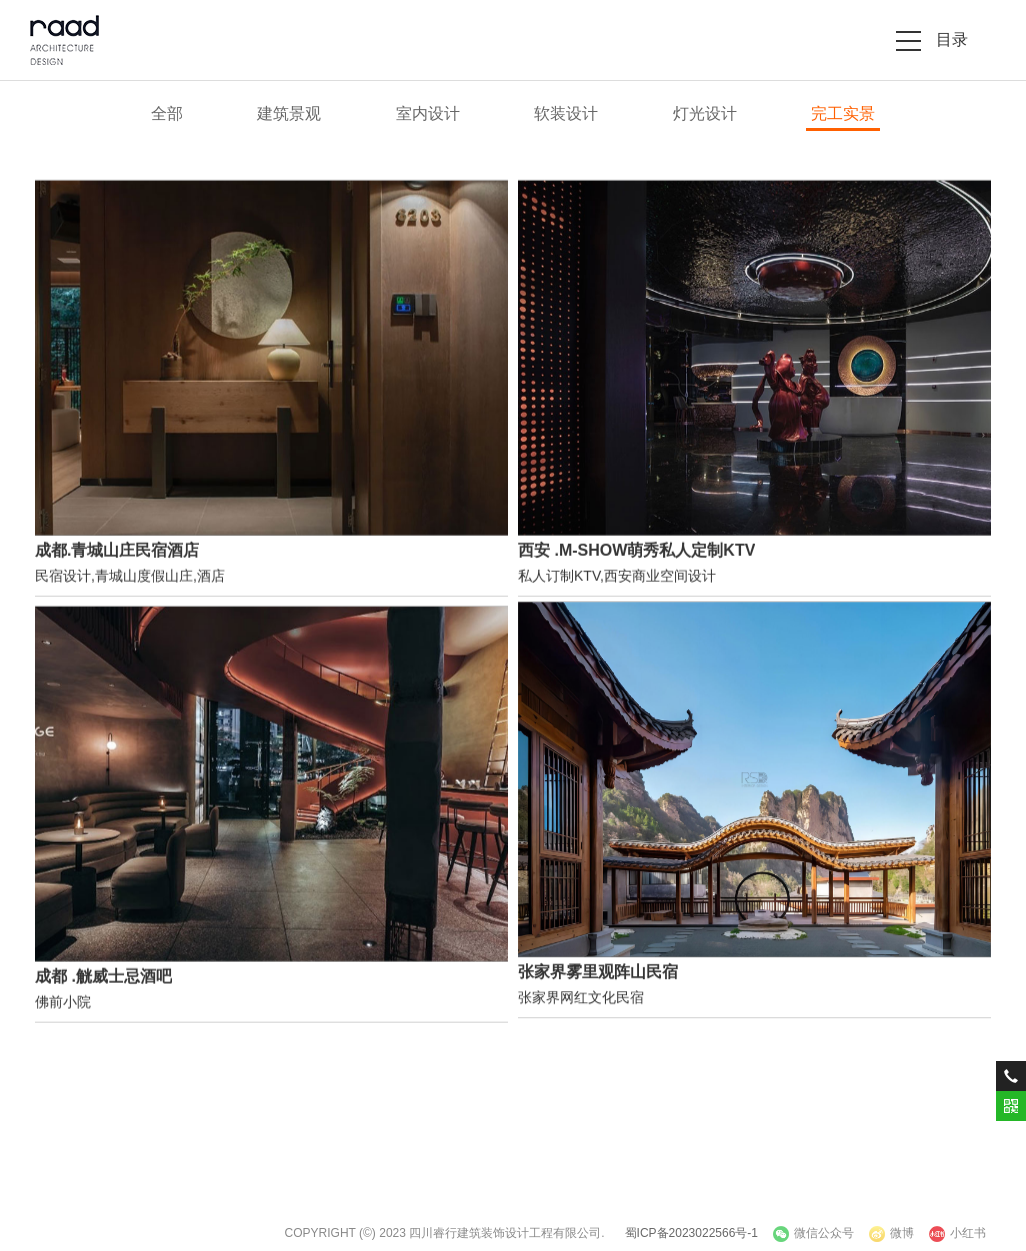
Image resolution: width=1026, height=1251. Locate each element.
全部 (167, 113)
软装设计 (566, 113)
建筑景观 (289, 113)
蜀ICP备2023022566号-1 (691, 1233)
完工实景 (843, 113)
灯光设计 (705, 113)
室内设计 (428, 113)
